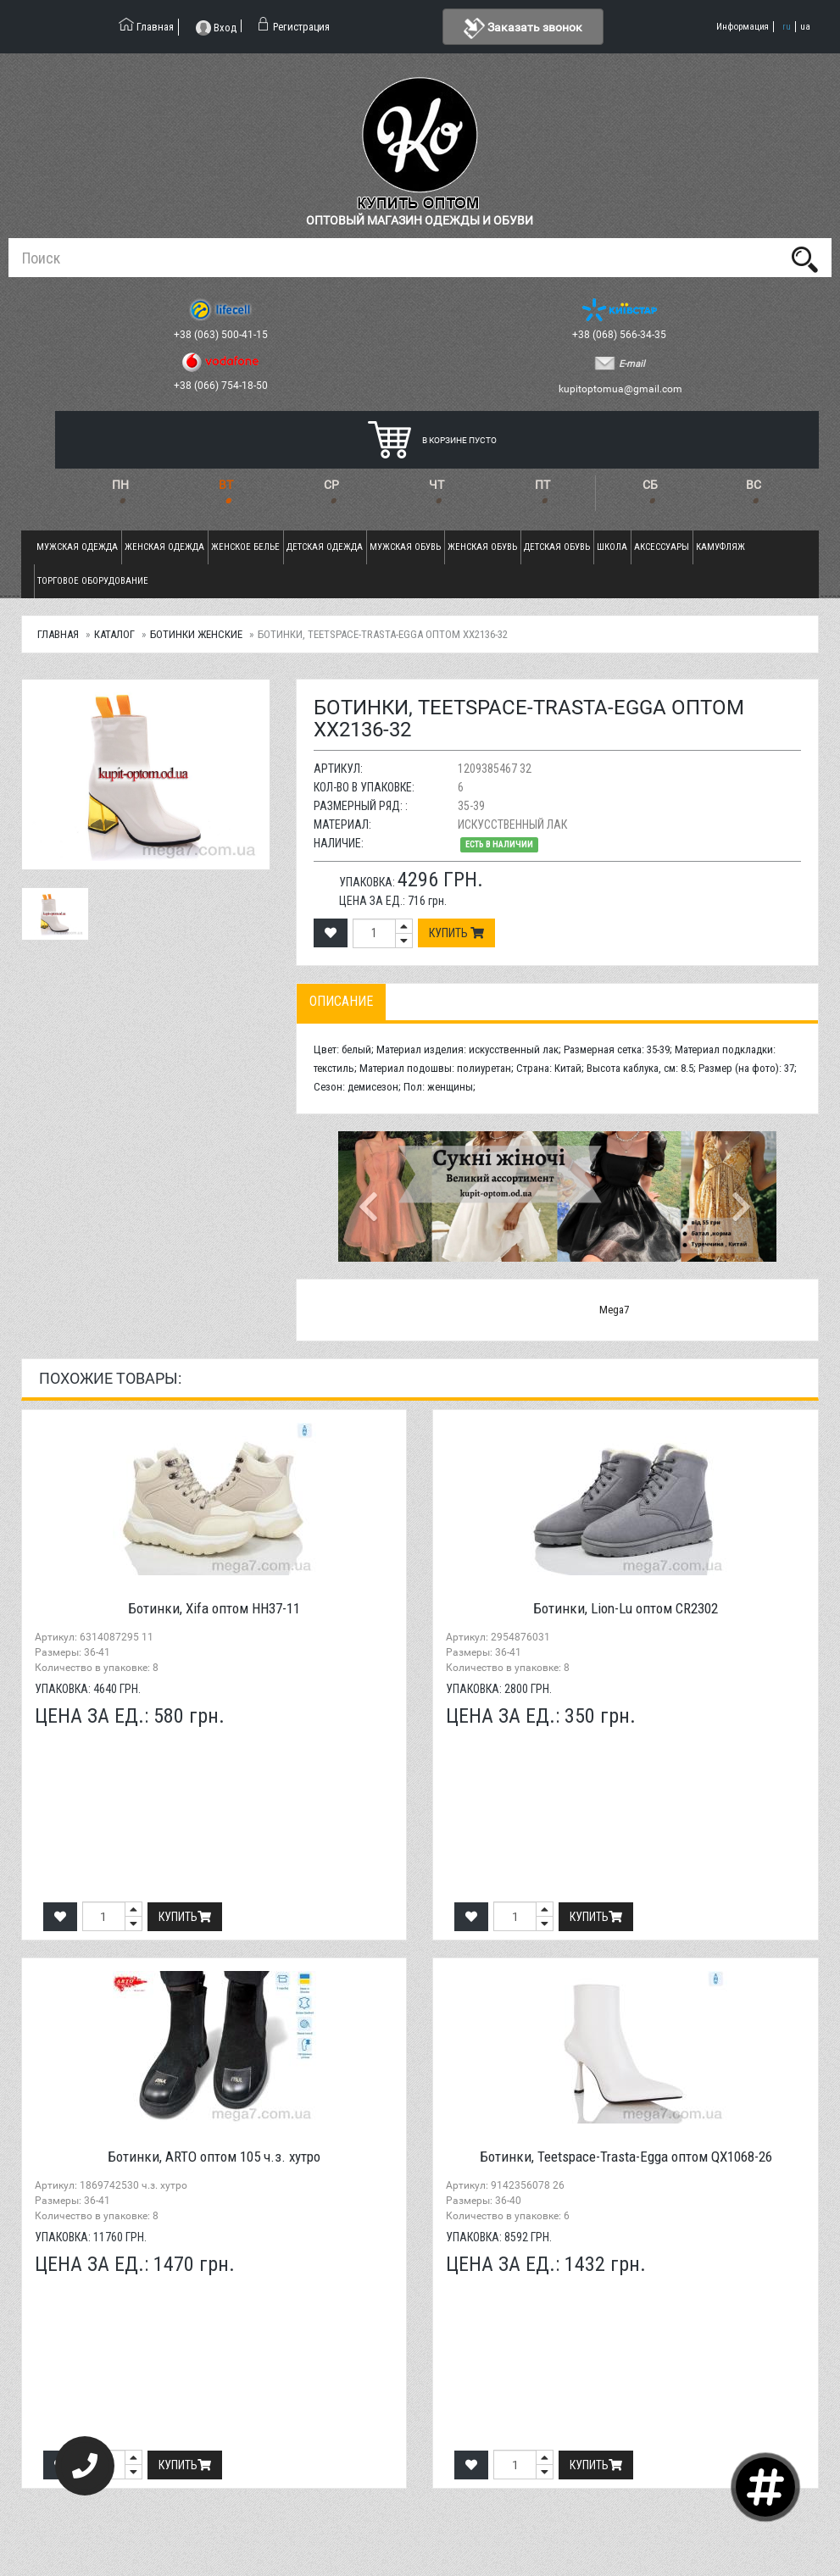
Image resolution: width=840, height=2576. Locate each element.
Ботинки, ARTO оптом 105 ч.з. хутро (214, 2156)
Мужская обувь (405, 546)
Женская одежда (164, 546)
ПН (120, 484)
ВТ (226, 484)
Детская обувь (557, 546)
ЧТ (436, 484)
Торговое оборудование (92, 580)
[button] (371, 1196)
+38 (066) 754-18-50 (222, 385)
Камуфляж (720, 546)
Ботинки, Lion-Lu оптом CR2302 (625, 1608)
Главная (58, 634)
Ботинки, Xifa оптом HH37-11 (214, 1608)
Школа (612, 546)
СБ (650, 484)
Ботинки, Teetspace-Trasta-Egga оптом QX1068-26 (626, 2156)
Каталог (114, 634)
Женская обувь (482, 546)
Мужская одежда (77, 546)
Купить (456, 933)
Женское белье (245, 546)
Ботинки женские (196, 634)
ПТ (542, 484)
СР (331, 484)
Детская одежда (324, 546)
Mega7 (614, 1309)
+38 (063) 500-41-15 (222, 335)
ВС (753, 484)
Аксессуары (661, 546)
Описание (341, 1001)
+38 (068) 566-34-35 (620, 335)
